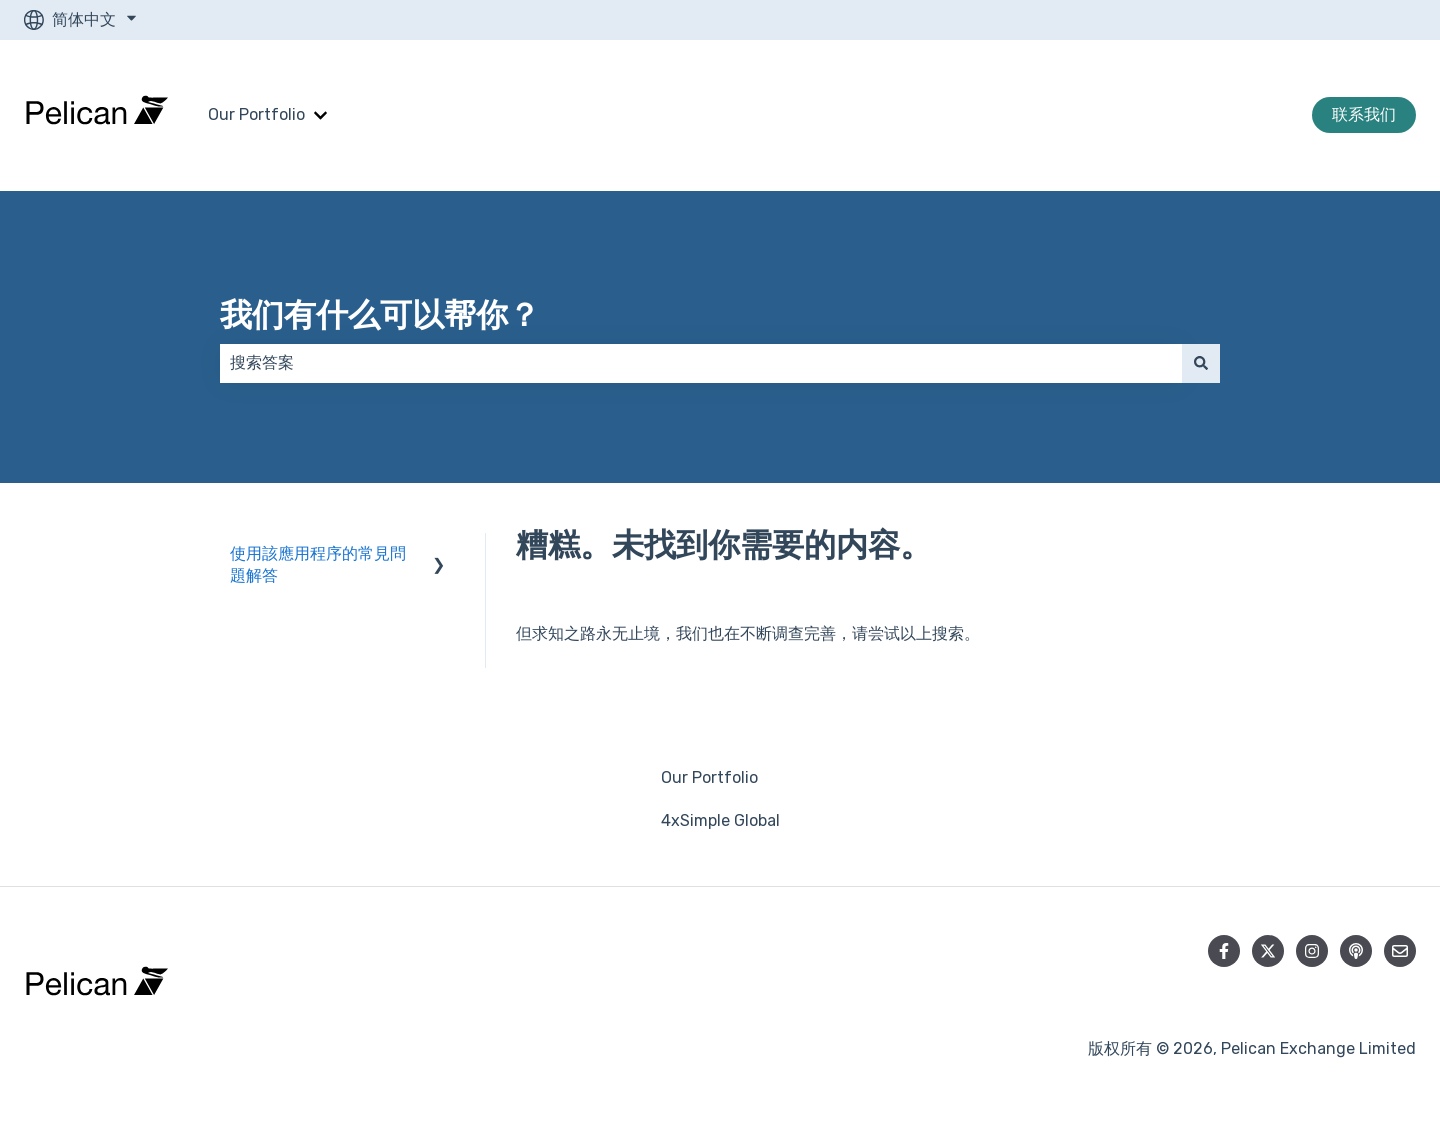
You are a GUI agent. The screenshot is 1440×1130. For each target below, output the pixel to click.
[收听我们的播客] (1356, 951)
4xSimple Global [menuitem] (720, 820)
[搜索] (1201, 363)
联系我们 (1364, 114)
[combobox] (701, 363)
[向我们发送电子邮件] (1400, 951)
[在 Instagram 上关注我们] (1312, 951)
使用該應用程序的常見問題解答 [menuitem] (318, 564)
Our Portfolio (256, 114)
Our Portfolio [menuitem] (709, 777)
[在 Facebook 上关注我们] (1224, 951)
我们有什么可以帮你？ (380, 315)
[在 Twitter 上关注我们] (1268, 951)
